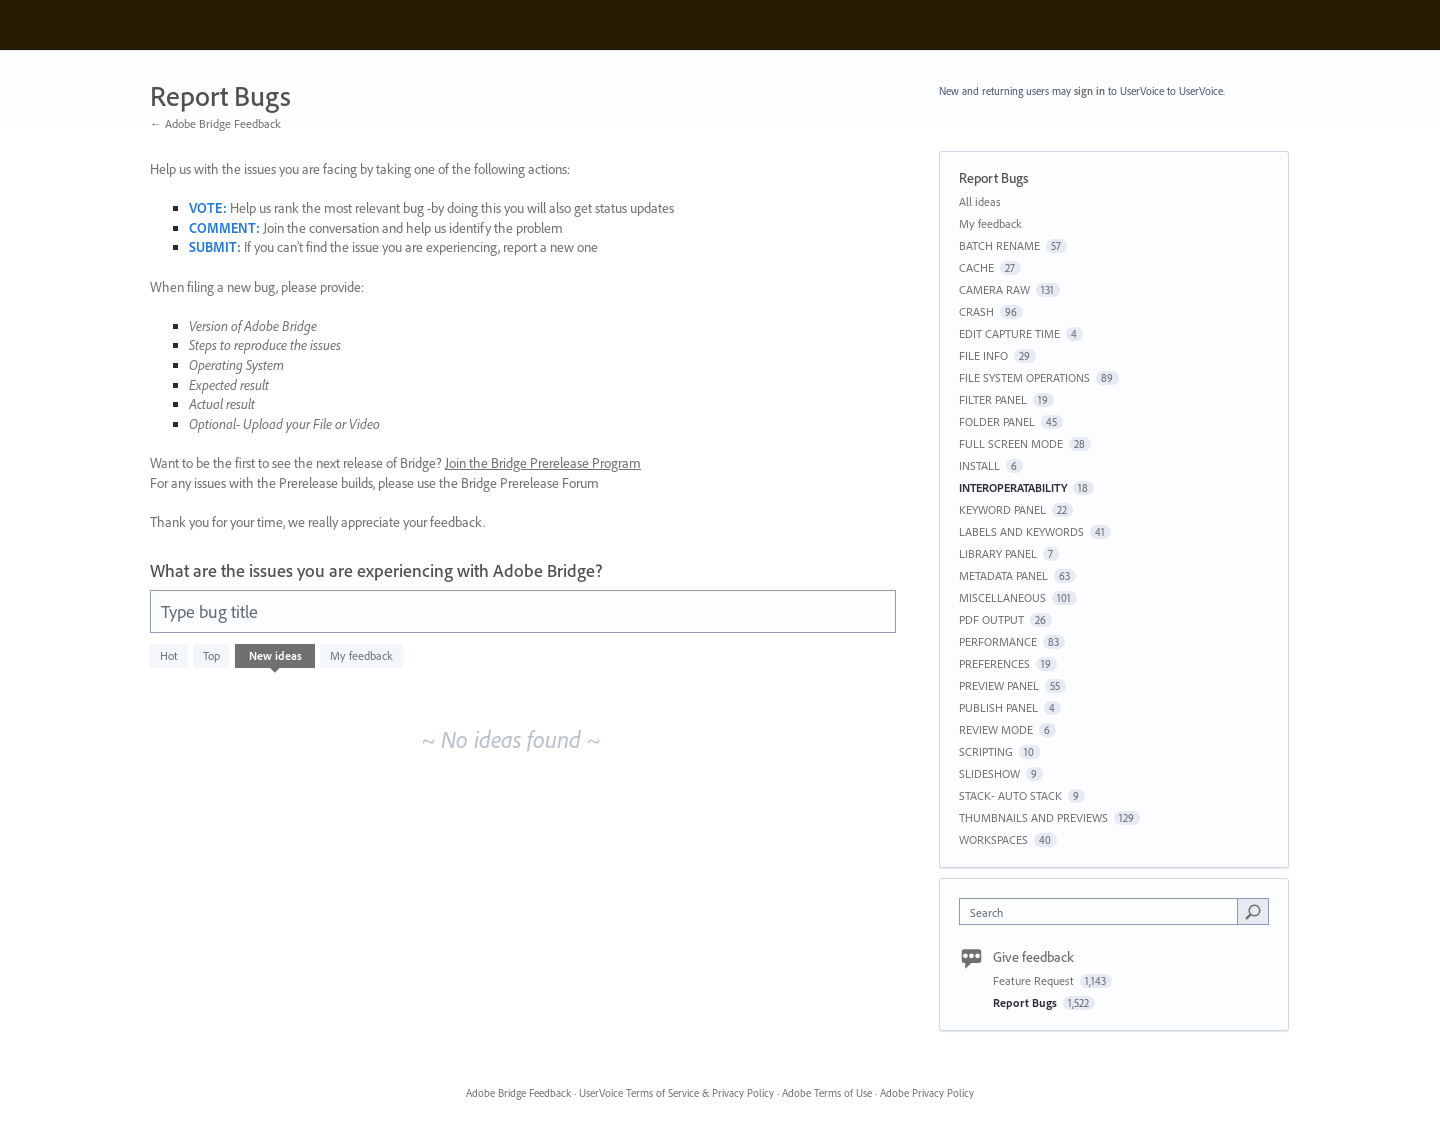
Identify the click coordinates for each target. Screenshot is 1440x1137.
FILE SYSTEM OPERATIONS (1024, 377)
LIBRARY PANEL (998, 553)
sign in (1089, 91)
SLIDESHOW (989, 773)
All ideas (980, 201)
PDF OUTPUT (991, 619)
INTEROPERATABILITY (1013, 487)
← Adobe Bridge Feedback (215, 123)
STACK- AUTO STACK (1010, 795)
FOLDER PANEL (997, 421)
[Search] (1253, 911)
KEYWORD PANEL (1002, 509)
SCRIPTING (986, 751)
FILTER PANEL (993, 399)
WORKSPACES (993, 839)
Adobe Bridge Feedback (518, 1093)
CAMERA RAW (994, 289)
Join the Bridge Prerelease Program (543, 463)
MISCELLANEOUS (1002, 597)
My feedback (361, 655)
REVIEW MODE (996, 729)
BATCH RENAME (999, 245)
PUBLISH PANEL (998, 707)
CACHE (976, 267)
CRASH (976, 311)
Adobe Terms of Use (827, 1093)
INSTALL (979, 465)
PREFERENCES (994, 663)
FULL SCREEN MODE (1011, 443)
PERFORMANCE (998, 641)
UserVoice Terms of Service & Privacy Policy (676, 1093)
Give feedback (1033, 957)
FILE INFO (983, 355)
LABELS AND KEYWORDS (1021, 531)
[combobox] (1103, 911)
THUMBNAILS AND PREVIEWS (1033, 817)
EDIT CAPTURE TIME (1009, 333)
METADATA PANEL (1003, 575)
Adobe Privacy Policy (927, 1093)
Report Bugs (1026, 1002)
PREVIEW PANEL (999, 685)
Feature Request (1035, 980)
